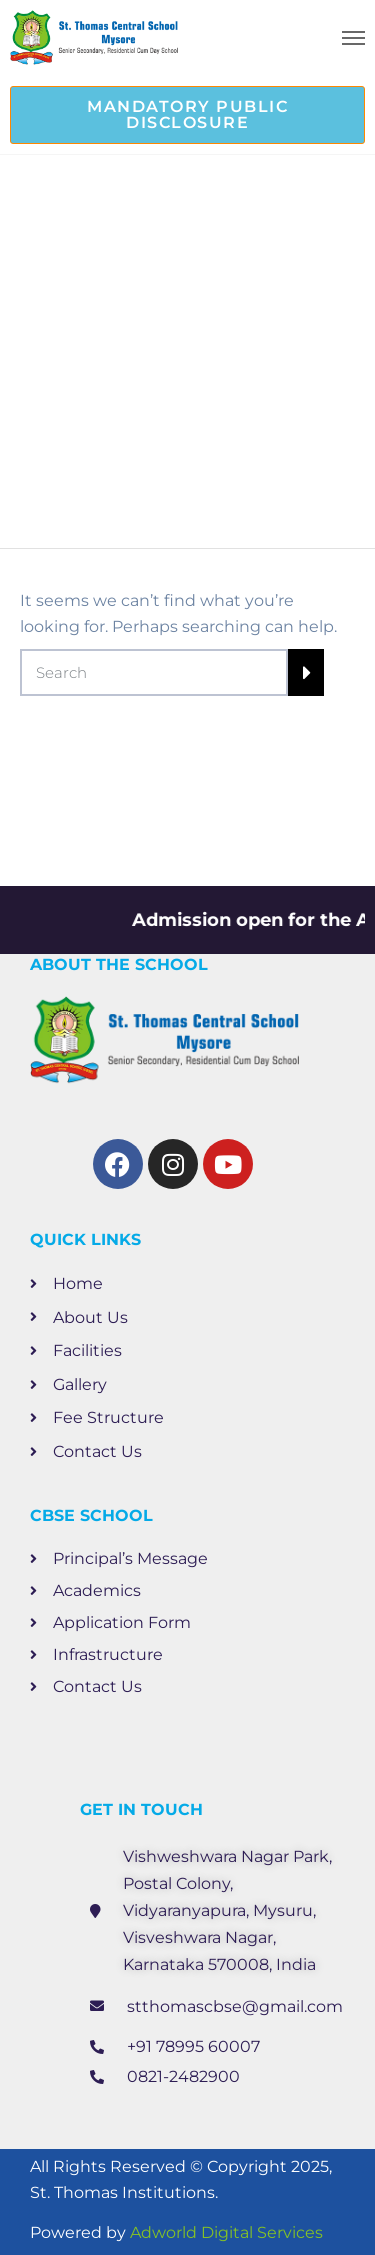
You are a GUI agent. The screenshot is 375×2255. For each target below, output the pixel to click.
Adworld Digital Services (226, 2232)
